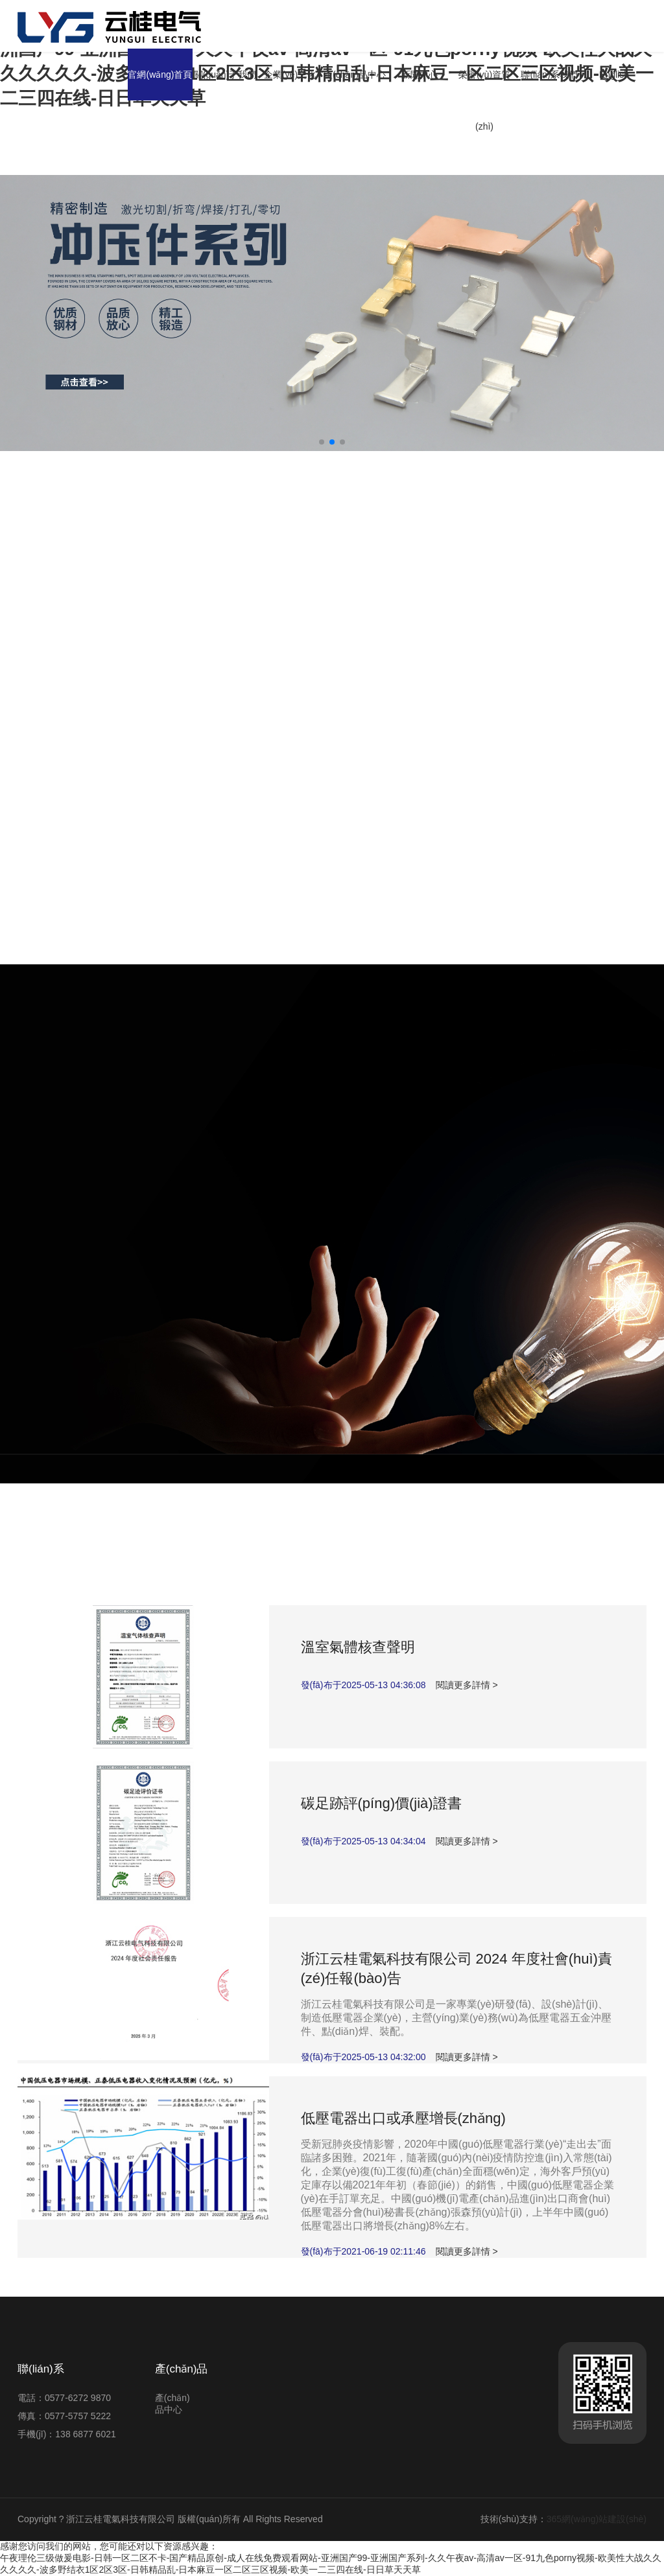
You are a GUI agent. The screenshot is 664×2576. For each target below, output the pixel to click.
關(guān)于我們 (225, 74)
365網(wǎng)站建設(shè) (596, 2519)
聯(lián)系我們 (549, 74)
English (614, 74)
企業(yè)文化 (290, 74)
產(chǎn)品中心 (355, 74)
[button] (321, 442)
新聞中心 (419, 74)
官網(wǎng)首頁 (160, 74)
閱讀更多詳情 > (467, 1685)
